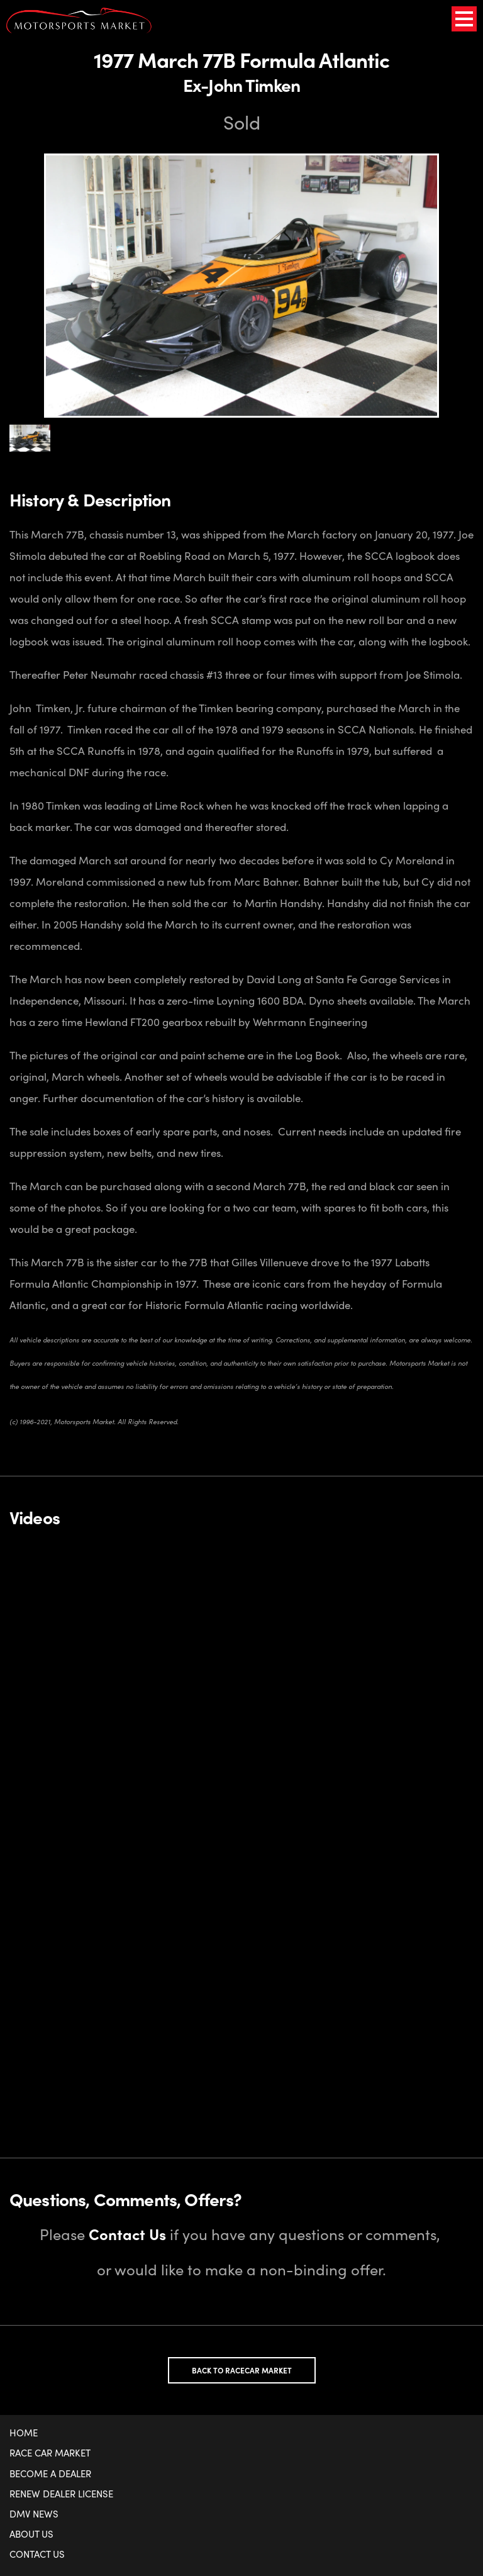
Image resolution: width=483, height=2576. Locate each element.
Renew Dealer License (61, 2494)
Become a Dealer (50, 2473)
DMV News (33, 2514)
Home (23, 2432)
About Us (31, 2534)
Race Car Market (50, 2453)
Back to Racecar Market (242, 2370)
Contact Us (37, 2554)
